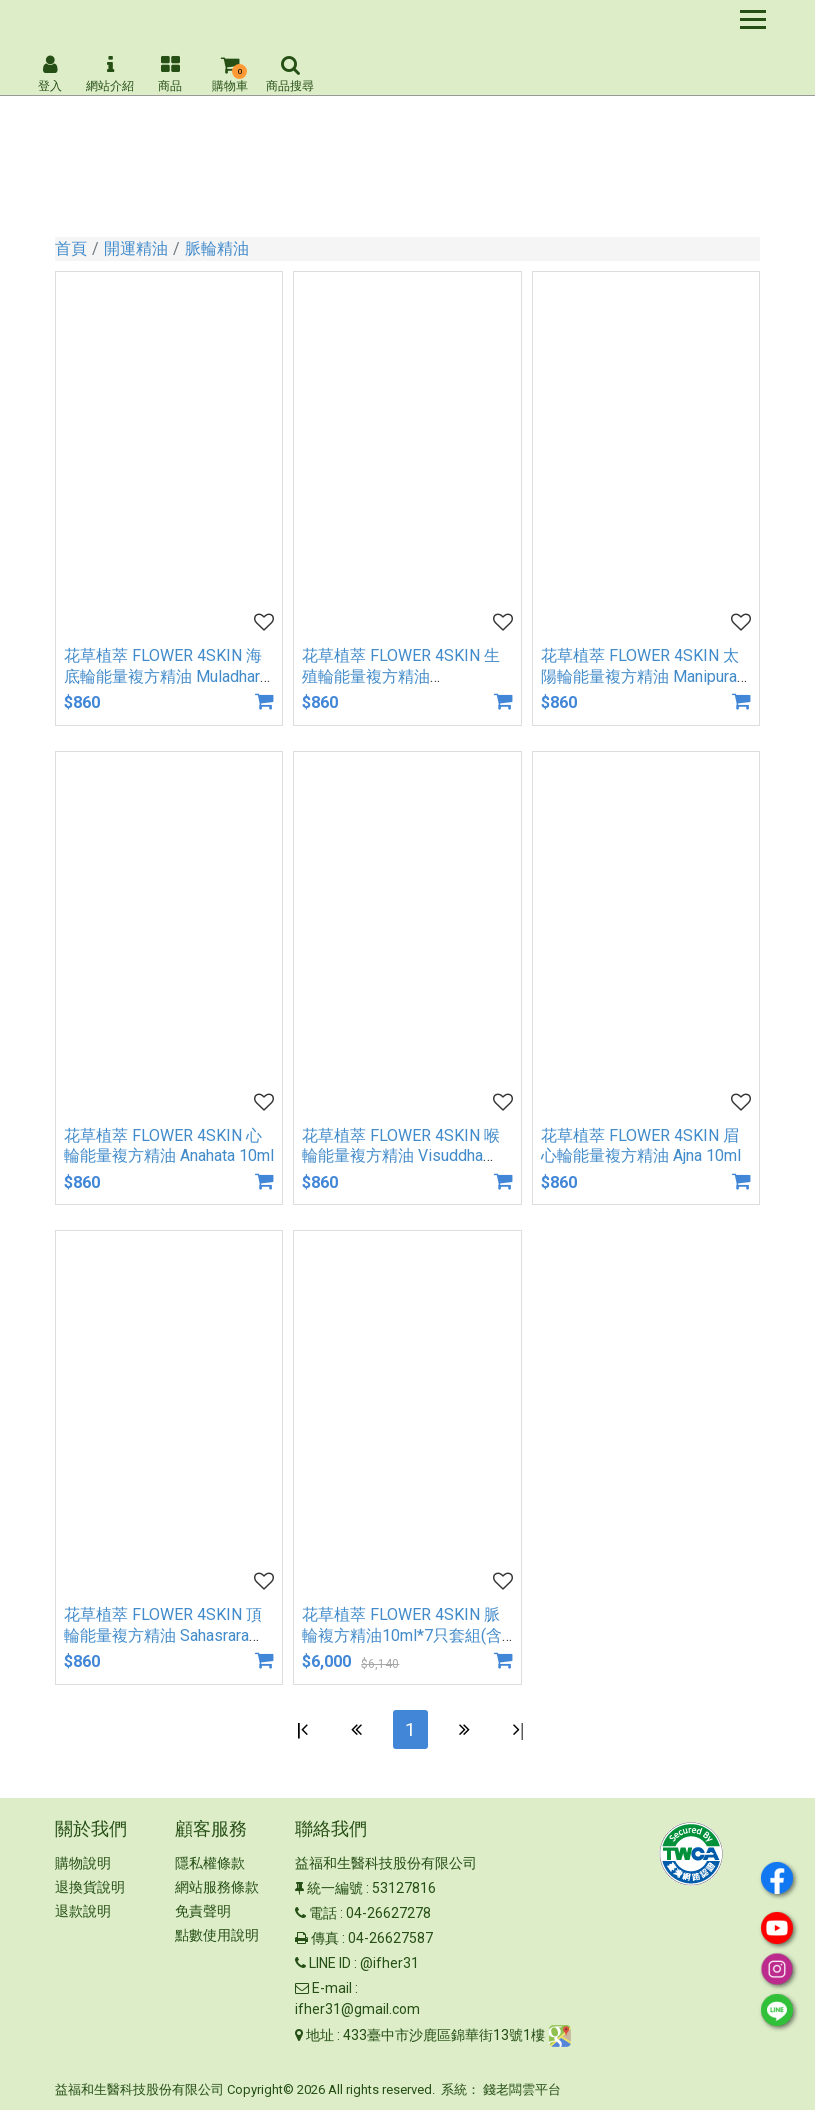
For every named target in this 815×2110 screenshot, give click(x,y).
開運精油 (136, 248)
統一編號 (335, 1889)
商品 (170, 74)
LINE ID (330, 1964)
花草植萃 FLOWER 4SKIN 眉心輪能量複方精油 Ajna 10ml (641, 1146)
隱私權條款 (210, 1864)
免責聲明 (203, 1912)
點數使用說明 (217, 1936)
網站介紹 (110, 74)
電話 (323, 1914)
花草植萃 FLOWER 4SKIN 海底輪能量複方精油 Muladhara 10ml (166, 676)
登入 (50, 74)
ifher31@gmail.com (357, 2010)
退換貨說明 (90, 1888)
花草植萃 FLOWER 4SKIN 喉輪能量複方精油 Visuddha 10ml (401, 1156)
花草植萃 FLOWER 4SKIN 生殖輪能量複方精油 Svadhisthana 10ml (401, 676)
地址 (320, 2035)
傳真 (325, 1939)
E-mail (332, 1989)
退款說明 (83, 1912)
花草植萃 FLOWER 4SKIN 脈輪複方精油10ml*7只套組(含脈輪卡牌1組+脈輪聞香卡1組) (406, 1635)
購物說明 (83, 1864)
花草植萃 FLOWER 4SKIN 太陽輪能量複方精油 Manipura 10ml (640, 676)
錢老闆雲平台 (522, 2090)
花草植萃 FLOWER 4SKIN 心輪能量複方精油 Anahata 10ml (169, 1146)
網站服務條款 (217, 1888)
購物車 (230, 74)
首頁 (71, 248)
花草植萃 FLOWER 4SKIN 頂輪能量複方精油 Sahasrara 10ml (163, 1635)
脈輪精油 (217, 248)
